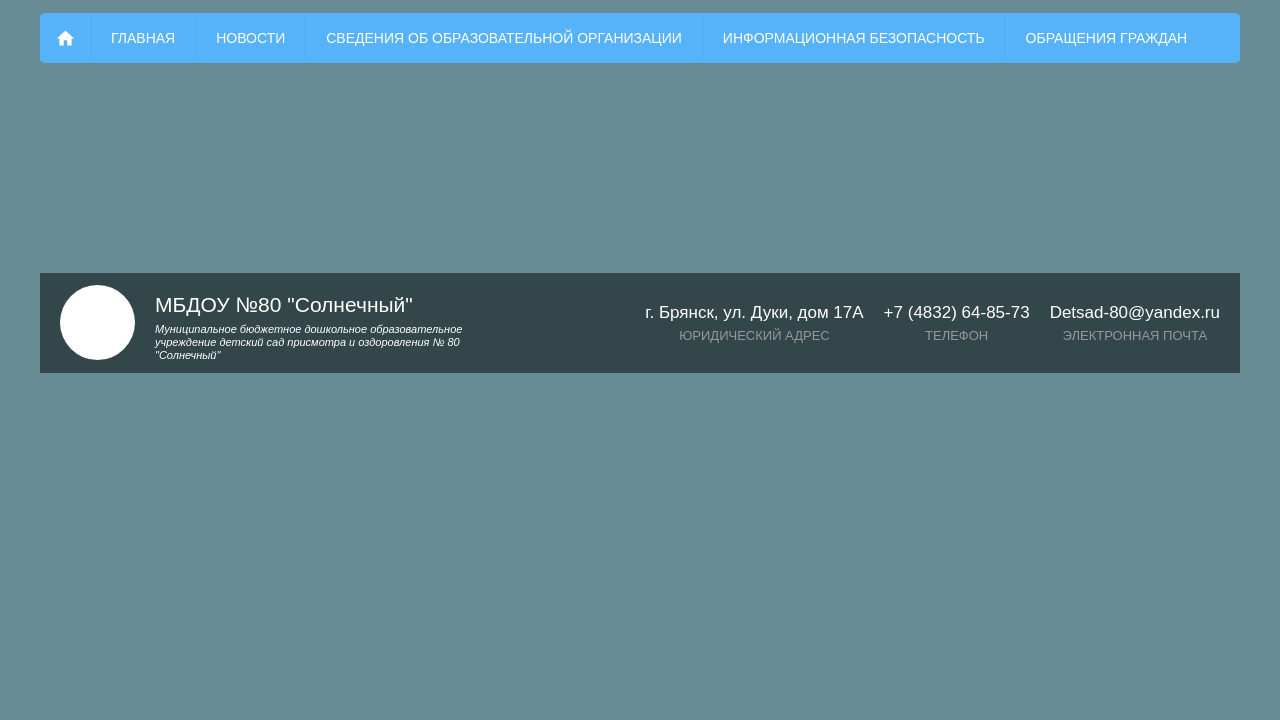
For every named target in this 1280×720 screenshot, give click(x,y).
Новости (250, 38)
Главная (143, 38)
